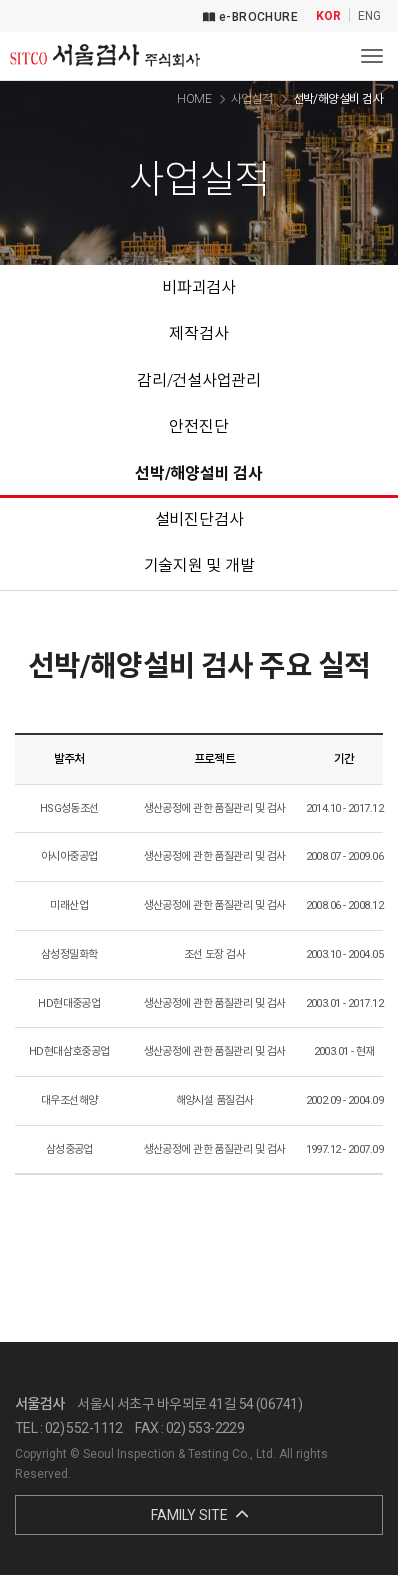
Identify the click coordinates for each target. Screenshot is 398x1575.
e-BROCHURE (250, 17)
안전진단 (198, 426)
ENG (369, 16)
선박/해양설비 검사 (199, 473)
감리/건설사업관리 (199, 380)
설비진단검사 (199, 519)
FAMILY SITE (199, 1515)
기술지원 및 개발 (199, 565)
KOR (328, 16)
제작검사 (198, 333)
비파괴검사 (199, 287)
